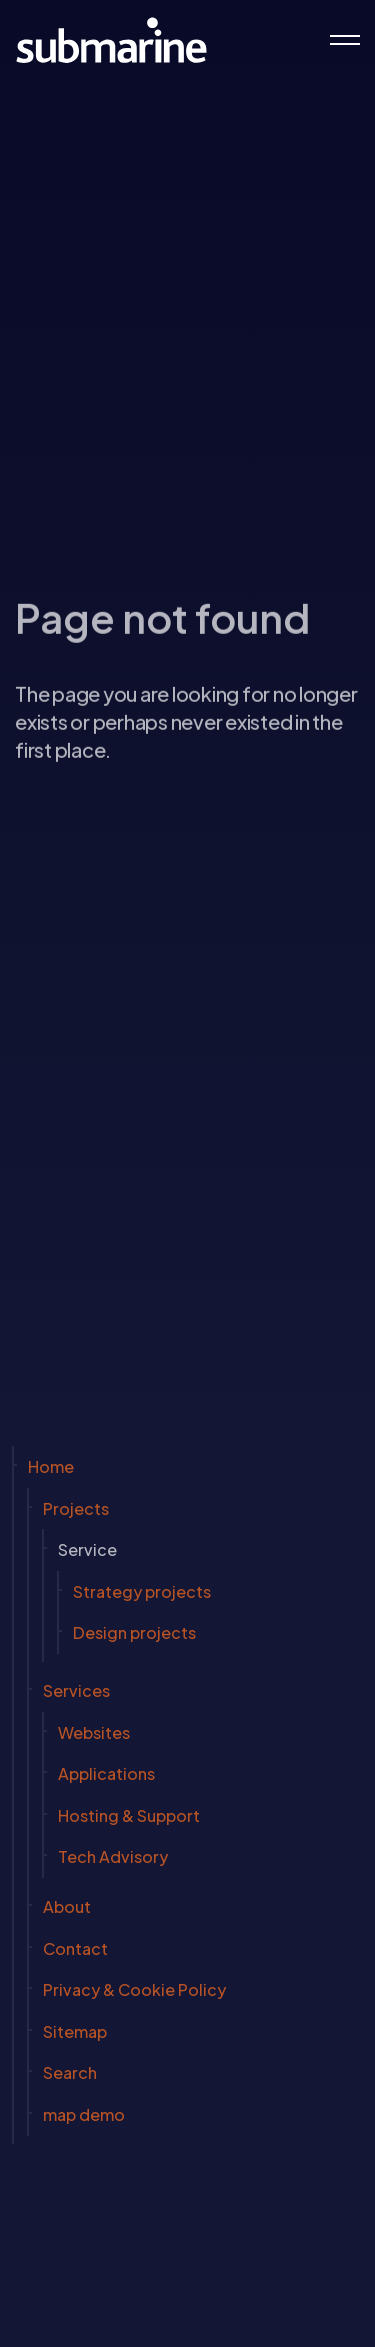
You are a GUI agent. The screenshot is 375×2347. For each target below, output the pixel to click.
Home (51, 1466)
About (67, 1905)
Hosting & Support (129, 1814)
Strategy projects (142, 1590)
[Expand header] (345, 40)
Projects (76, 1507)
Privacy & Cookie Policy (134, 1989)
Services (76, 1690)
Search (70, 2072)
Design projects (134, 1632)
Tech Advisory (113, 1856)
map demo (84, 2113)
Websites (94, 1731)
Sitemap (75, 2030)
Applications (106, 1773)
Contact (75, 1947)
